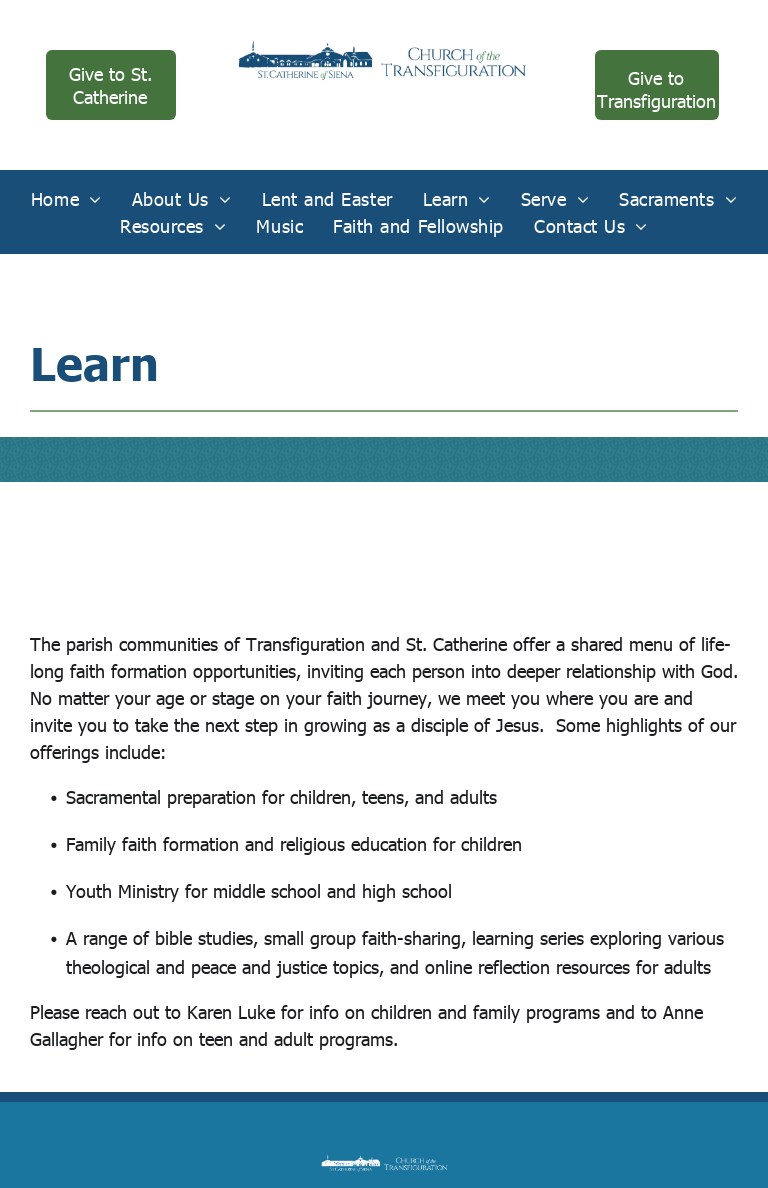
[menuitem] (66, 198)
